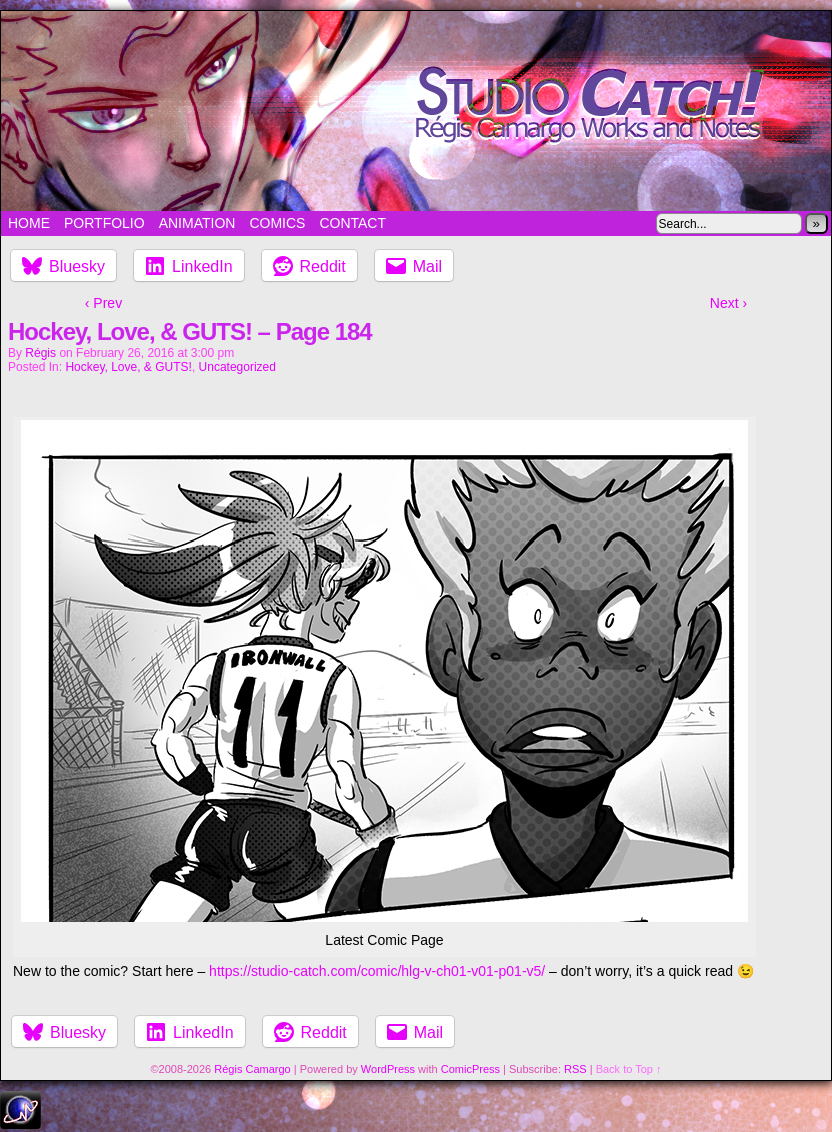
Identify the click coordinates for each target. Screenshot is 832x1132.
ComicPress (470, 1069)
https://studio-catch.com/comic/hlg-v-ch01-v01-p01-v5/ (377, 971)
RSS (575, 1069)
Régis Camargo (252, 1069)
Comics (277, 223)
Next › (728, 303)
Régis (40, 353)
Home (29, 223)
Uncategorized (237, 367)
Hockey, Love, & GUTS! (128, 367)
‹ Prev (103, 303)
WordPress (388, 1069)
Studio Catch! (416, 111)
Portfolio (104, 223)
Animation (197, 223)
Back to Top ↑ (629, 1069)
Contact (352, 223)
